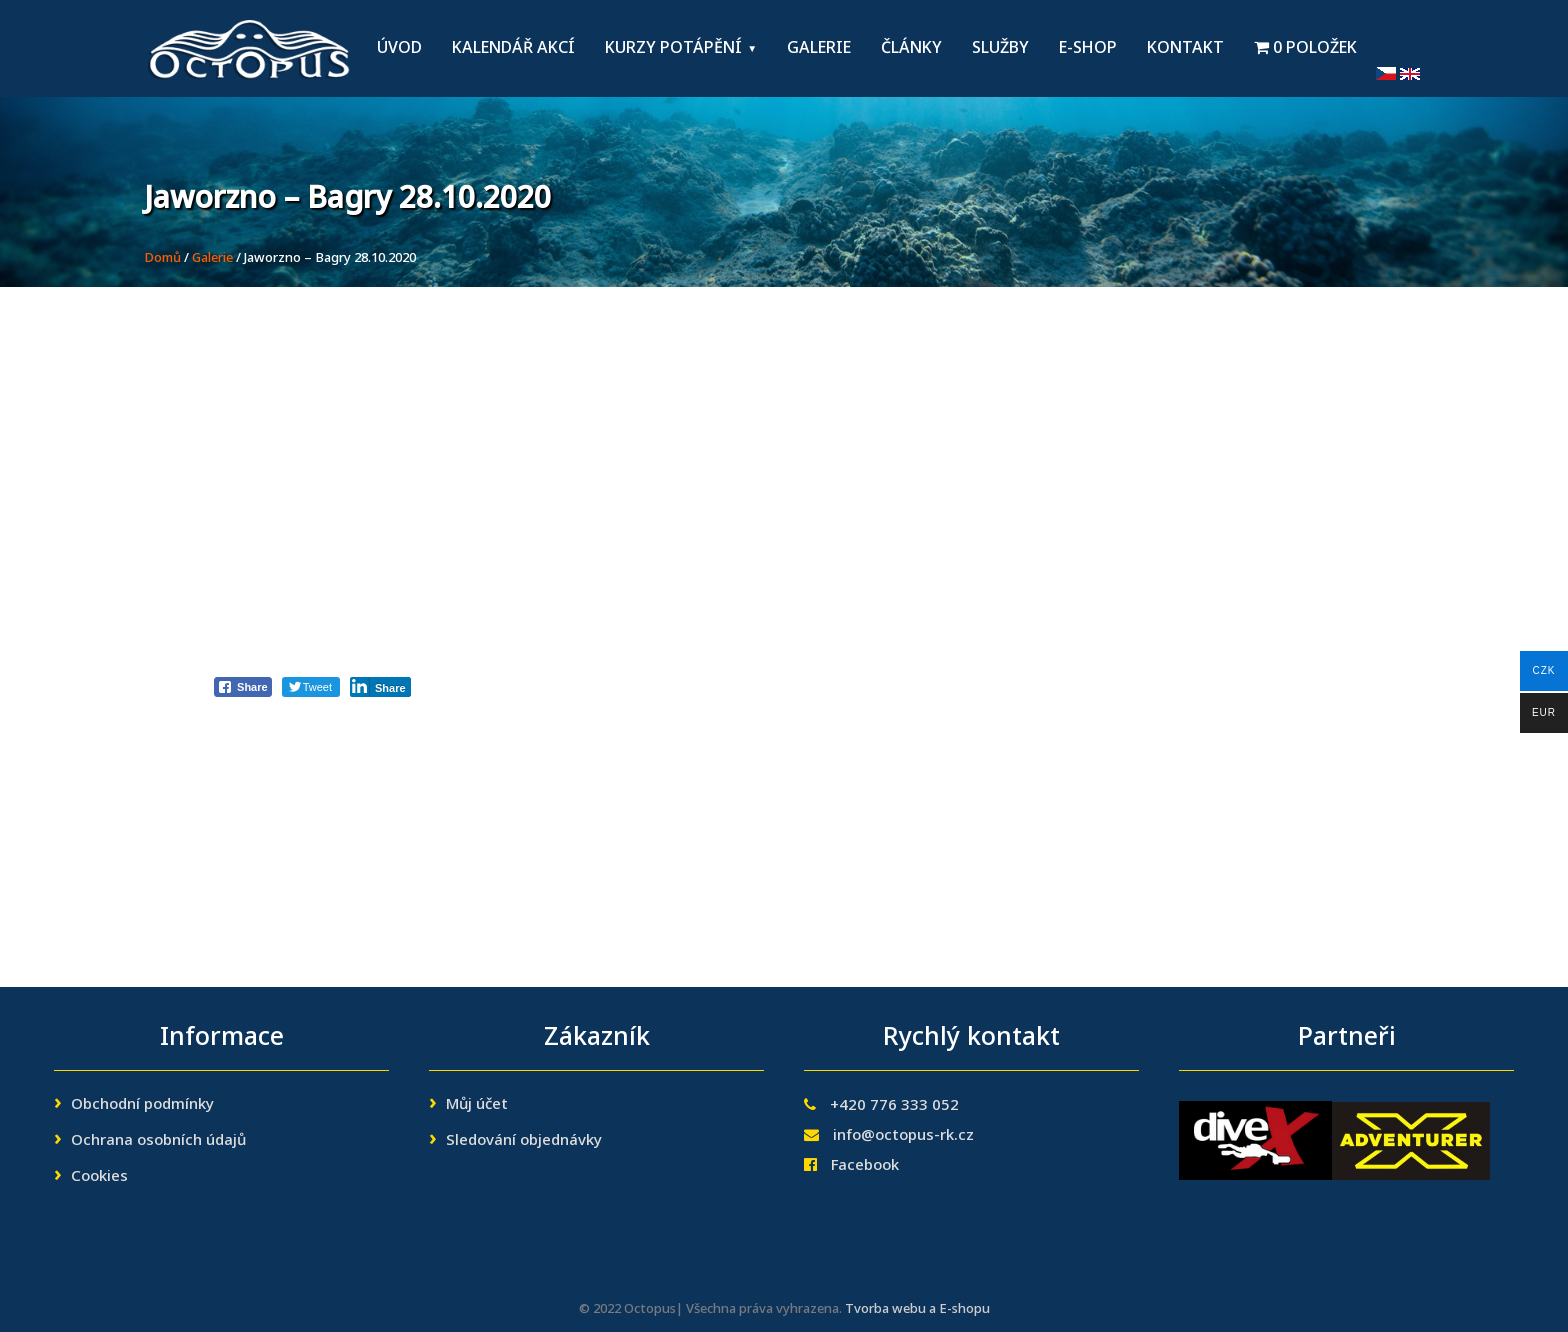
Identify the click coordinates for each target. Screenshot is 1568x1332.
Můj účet (477, 1105)
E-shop (1088, 49)
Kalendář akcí (513, 49)
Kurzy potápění (673, 49)
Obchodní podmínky (142, 1105)
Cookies (99, 1177)
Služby (1000, 49)
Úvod (399, 49)
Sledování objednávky (524, 1141)
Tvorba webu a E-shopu (917, 1309)
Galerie (819, 49)
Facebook (865, 1166)
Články (911, 49)
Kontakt (1185, 49)
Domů (162, 258)
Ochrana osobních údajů (158, 1141)
